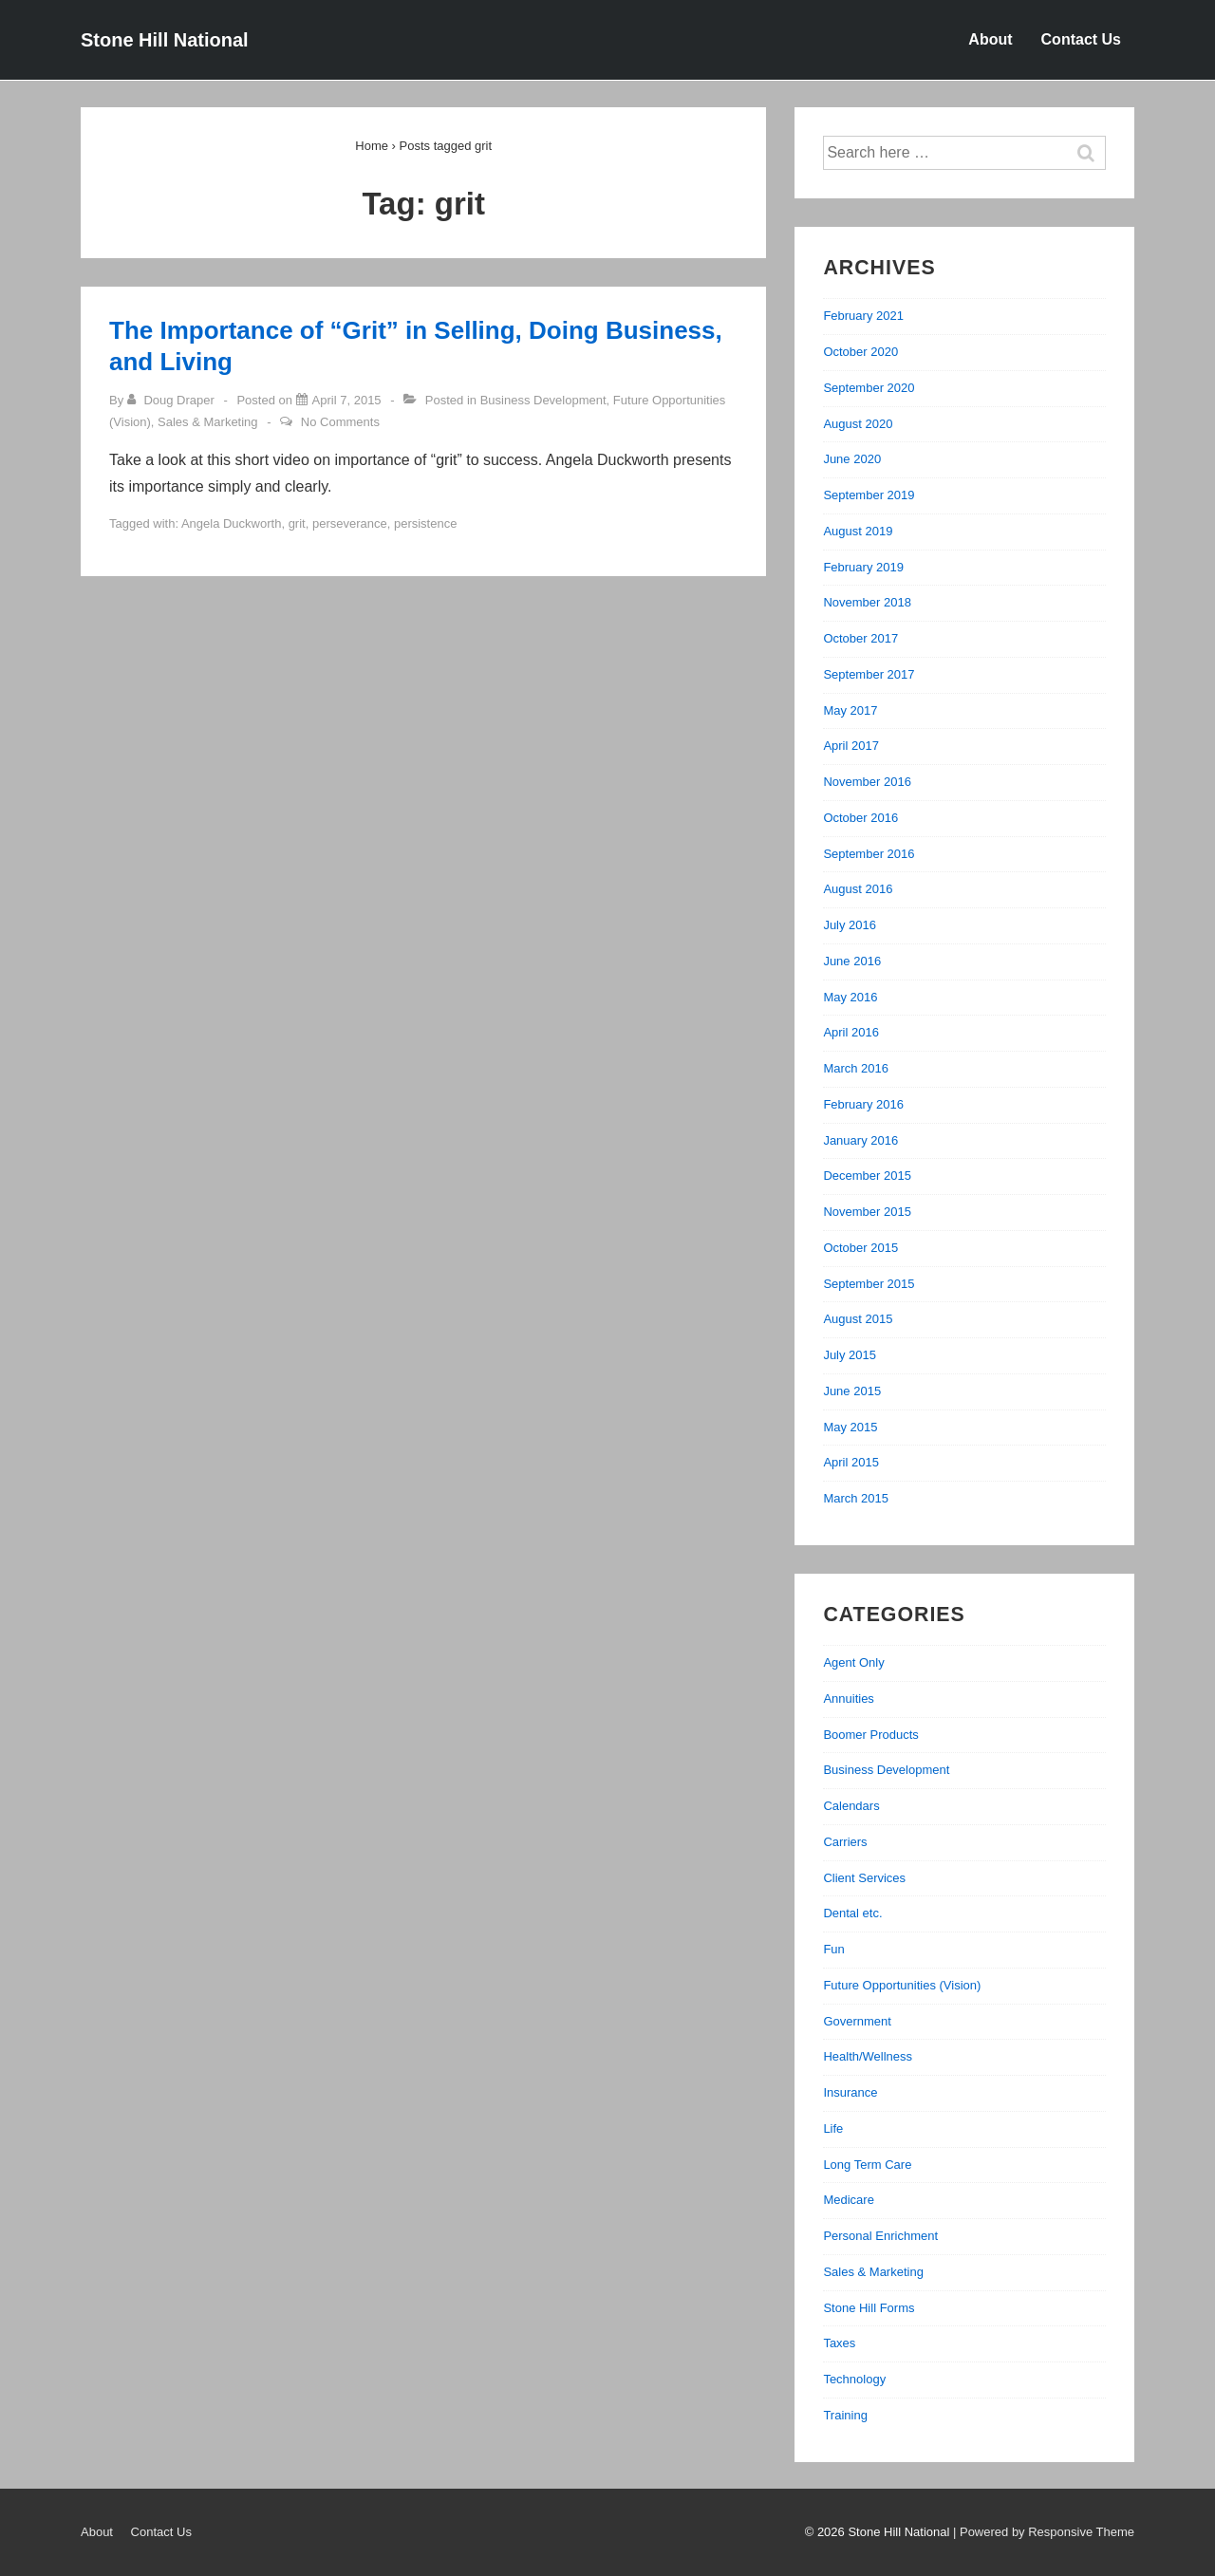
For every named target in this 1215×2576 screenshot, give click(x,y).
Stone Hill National (165, 39)
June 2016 (852, 961)
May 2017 (850, 710)
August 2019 (857, 531)
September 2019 (868, 495)
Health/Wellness (867, 2056)
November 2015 (867, 1211)
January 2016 (860, 1140)
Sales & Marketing (208, 422)
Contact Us (1081, 39)
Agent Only (853, 1662)
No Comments (340, 422)
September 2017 (868, 674)
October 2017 (860, 638)
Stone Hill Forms (868, 2308)
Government (857, 2021)
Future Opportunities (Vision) (902, 1985)
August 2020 (857, 424)
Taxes (839, 2343)
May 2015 (850, 1427)
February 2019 (863, 567)
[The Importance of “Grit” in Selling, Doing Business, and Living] (347, 400)
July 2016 (849, 925)
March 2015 (855, 1498)
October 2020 (860, 352)
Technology (854, 2379)
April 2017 (851, 745)
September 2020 (868, 388)
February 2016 (863, 1104)
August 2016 (857, 889)
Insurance (850, 2092)
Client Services (864, 1878)
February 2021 (863, 315)
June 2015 (852, 1391)
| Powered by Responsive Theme (1043, 2532)
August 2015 (857, 1319)
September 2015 (868, 1284)
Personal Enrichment (880, 2236)
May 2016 (850, 997)
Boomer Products (870, 1734)
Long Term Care (867, 2164)
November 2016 (867, 782)
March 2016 (855, 1068)
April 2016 (851, 1032)
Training (845, 2415)
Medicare (848, 2200)
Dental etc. (852, 1913)
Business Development (543, 400)
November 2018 (867, 602)
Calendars (851, 1806)
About (990, 39)
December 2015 (867, 1175)
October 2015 (860, 1248)
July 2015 (849, 1355)
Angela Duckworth (231, 523)
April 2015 (851, 1462)
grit (297, 523)
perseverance (349, 523)
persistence (425, 523)
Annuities (848, 1698)
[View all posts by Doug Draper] (172, 400)
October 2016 (860, 818)
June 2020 (852, 459)
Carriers (845, 1842)
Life (833, 2128)
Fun (833, 1949)
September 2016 (868, 854)
